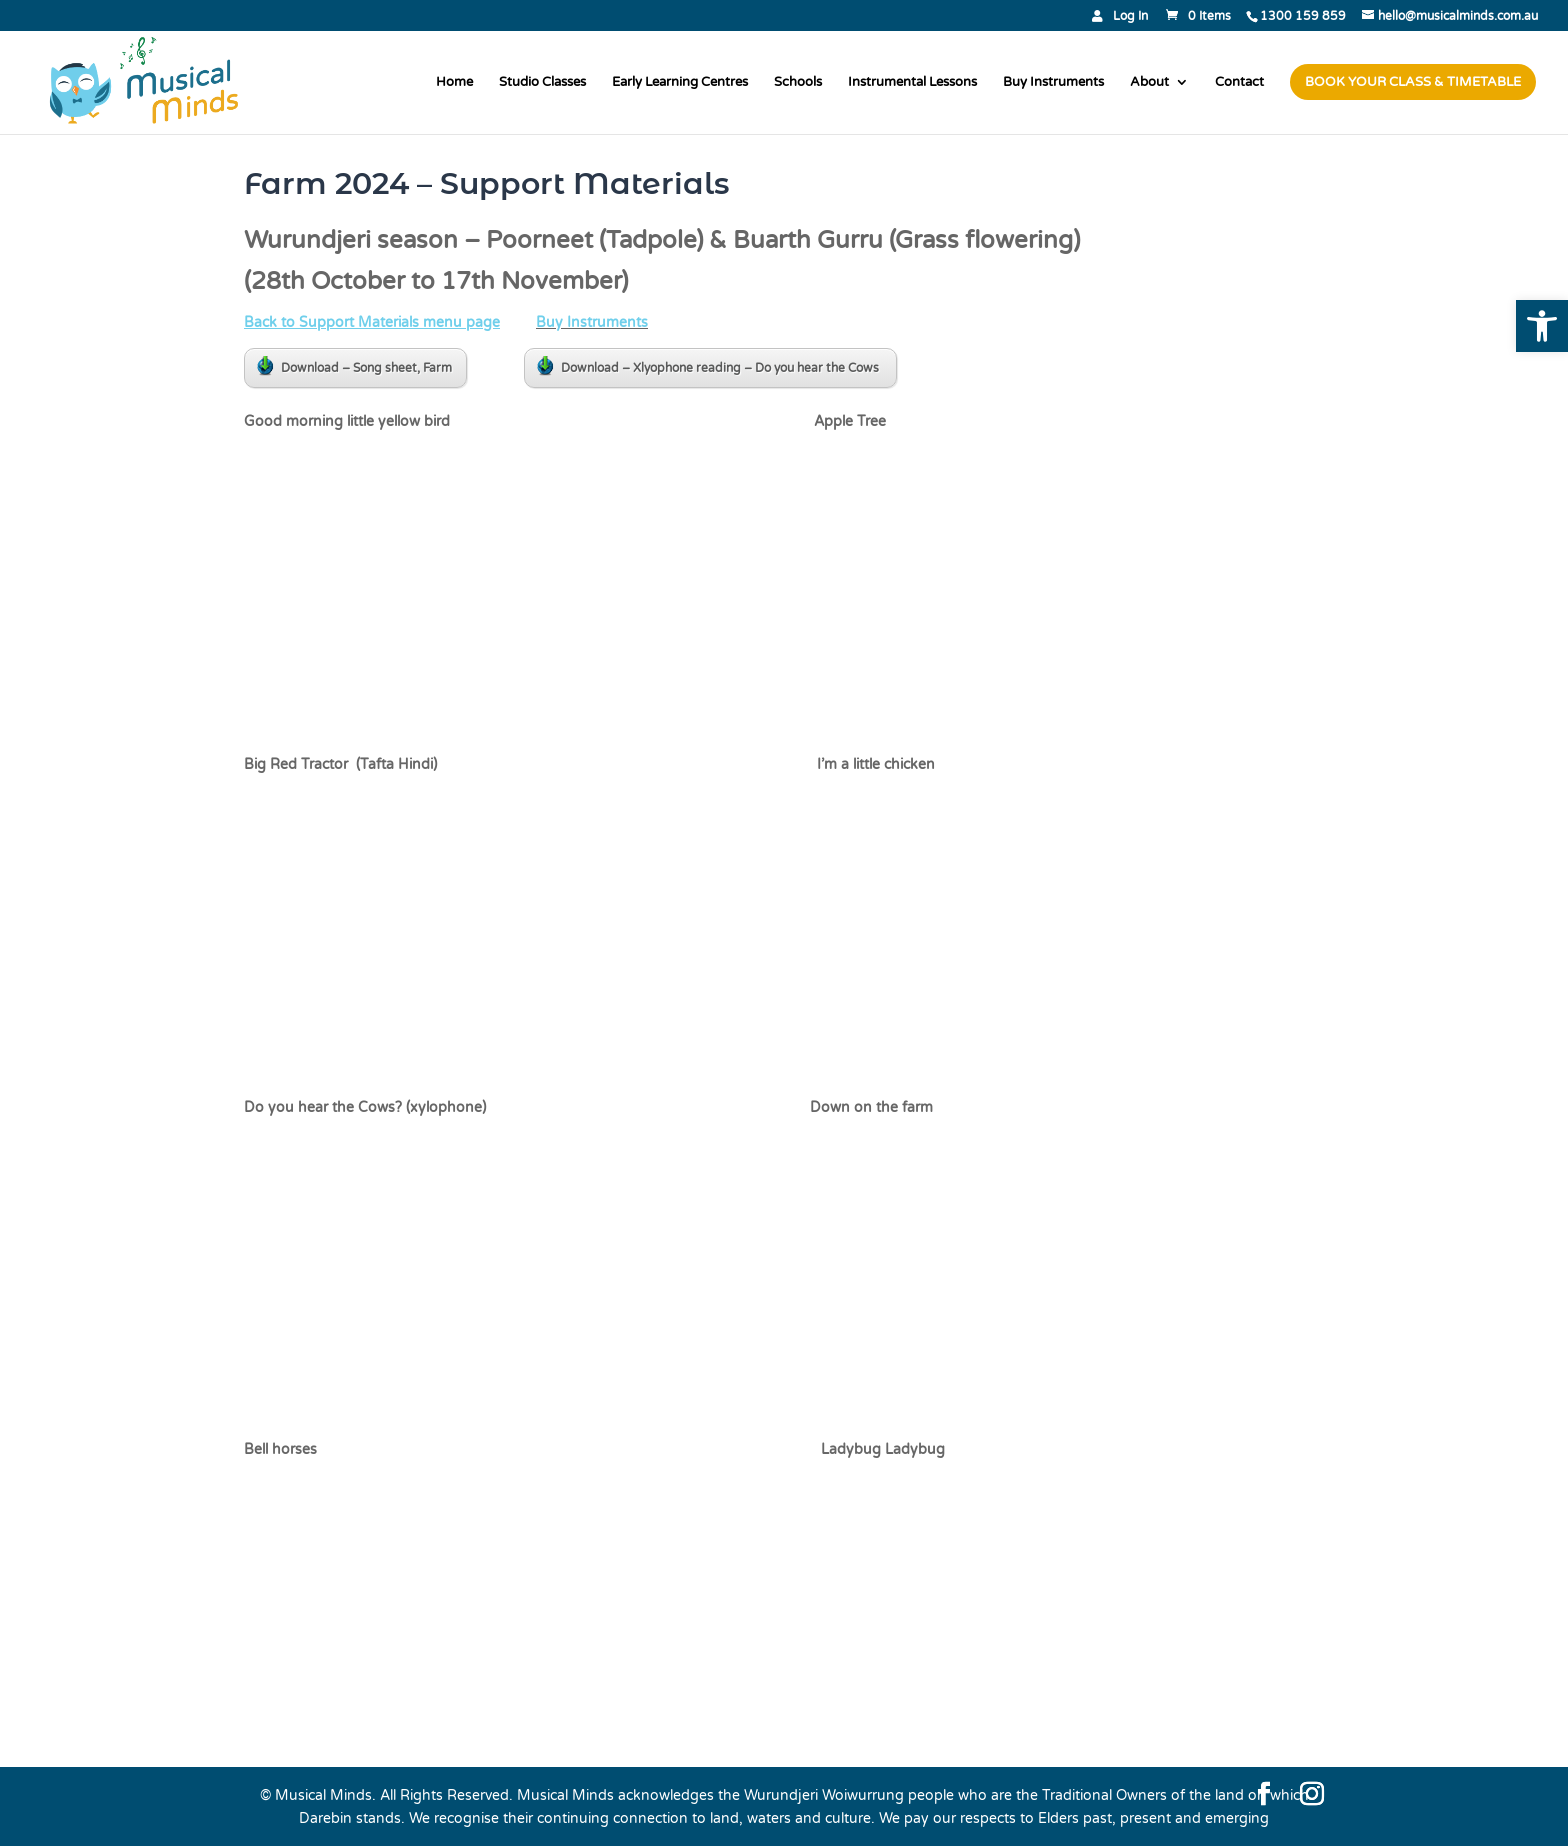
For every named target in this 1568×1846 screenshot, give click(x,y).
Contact (1239, 82)
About (1149, 82)
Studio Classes (542, 82)
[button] (1542, 326)
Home (454, 82)
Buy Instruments (1053, 82)
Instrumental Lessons (912, 82)
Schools (798, 82)
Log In (1130, 16)
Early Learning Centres (680, 82)
